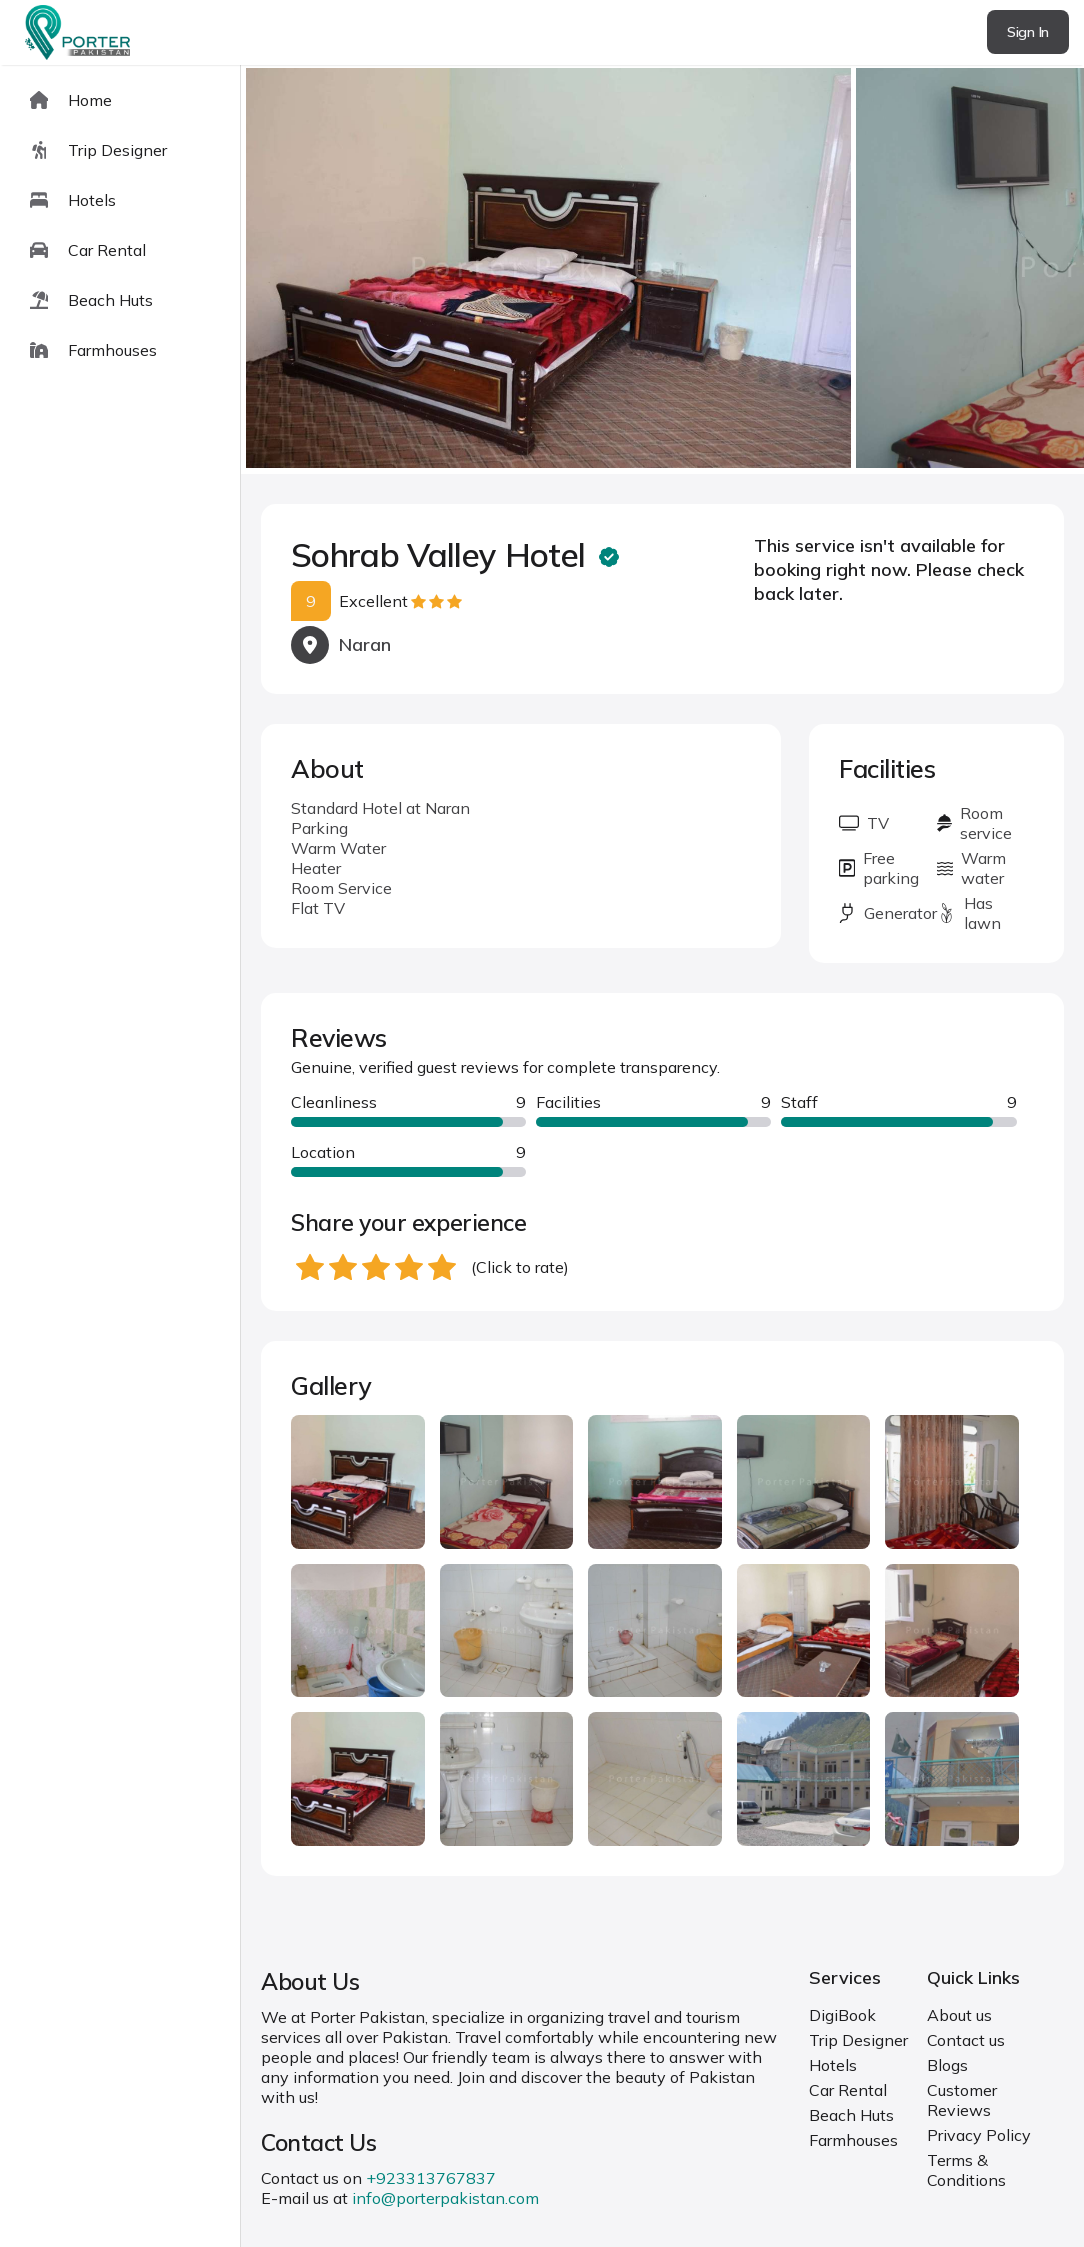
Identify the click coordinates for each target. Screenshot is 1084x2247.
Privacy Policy (979, 2135)
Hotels (833, 2065)
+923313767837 (431, 2178)
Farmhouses (853, 2140)
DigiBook (842, 2015)
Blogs (947, 2065)
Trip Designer (858, 2040)
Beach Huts (851, 2115)
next (1004, 269)
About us (959, 2015)
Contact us (966, 2040)
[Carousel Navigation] (662, 270)
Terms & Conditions (966, 2170)
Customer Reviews (962, 2100)
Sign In (1028, 32)
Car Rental (848, 2090)
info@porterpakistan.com (445, 2198)
